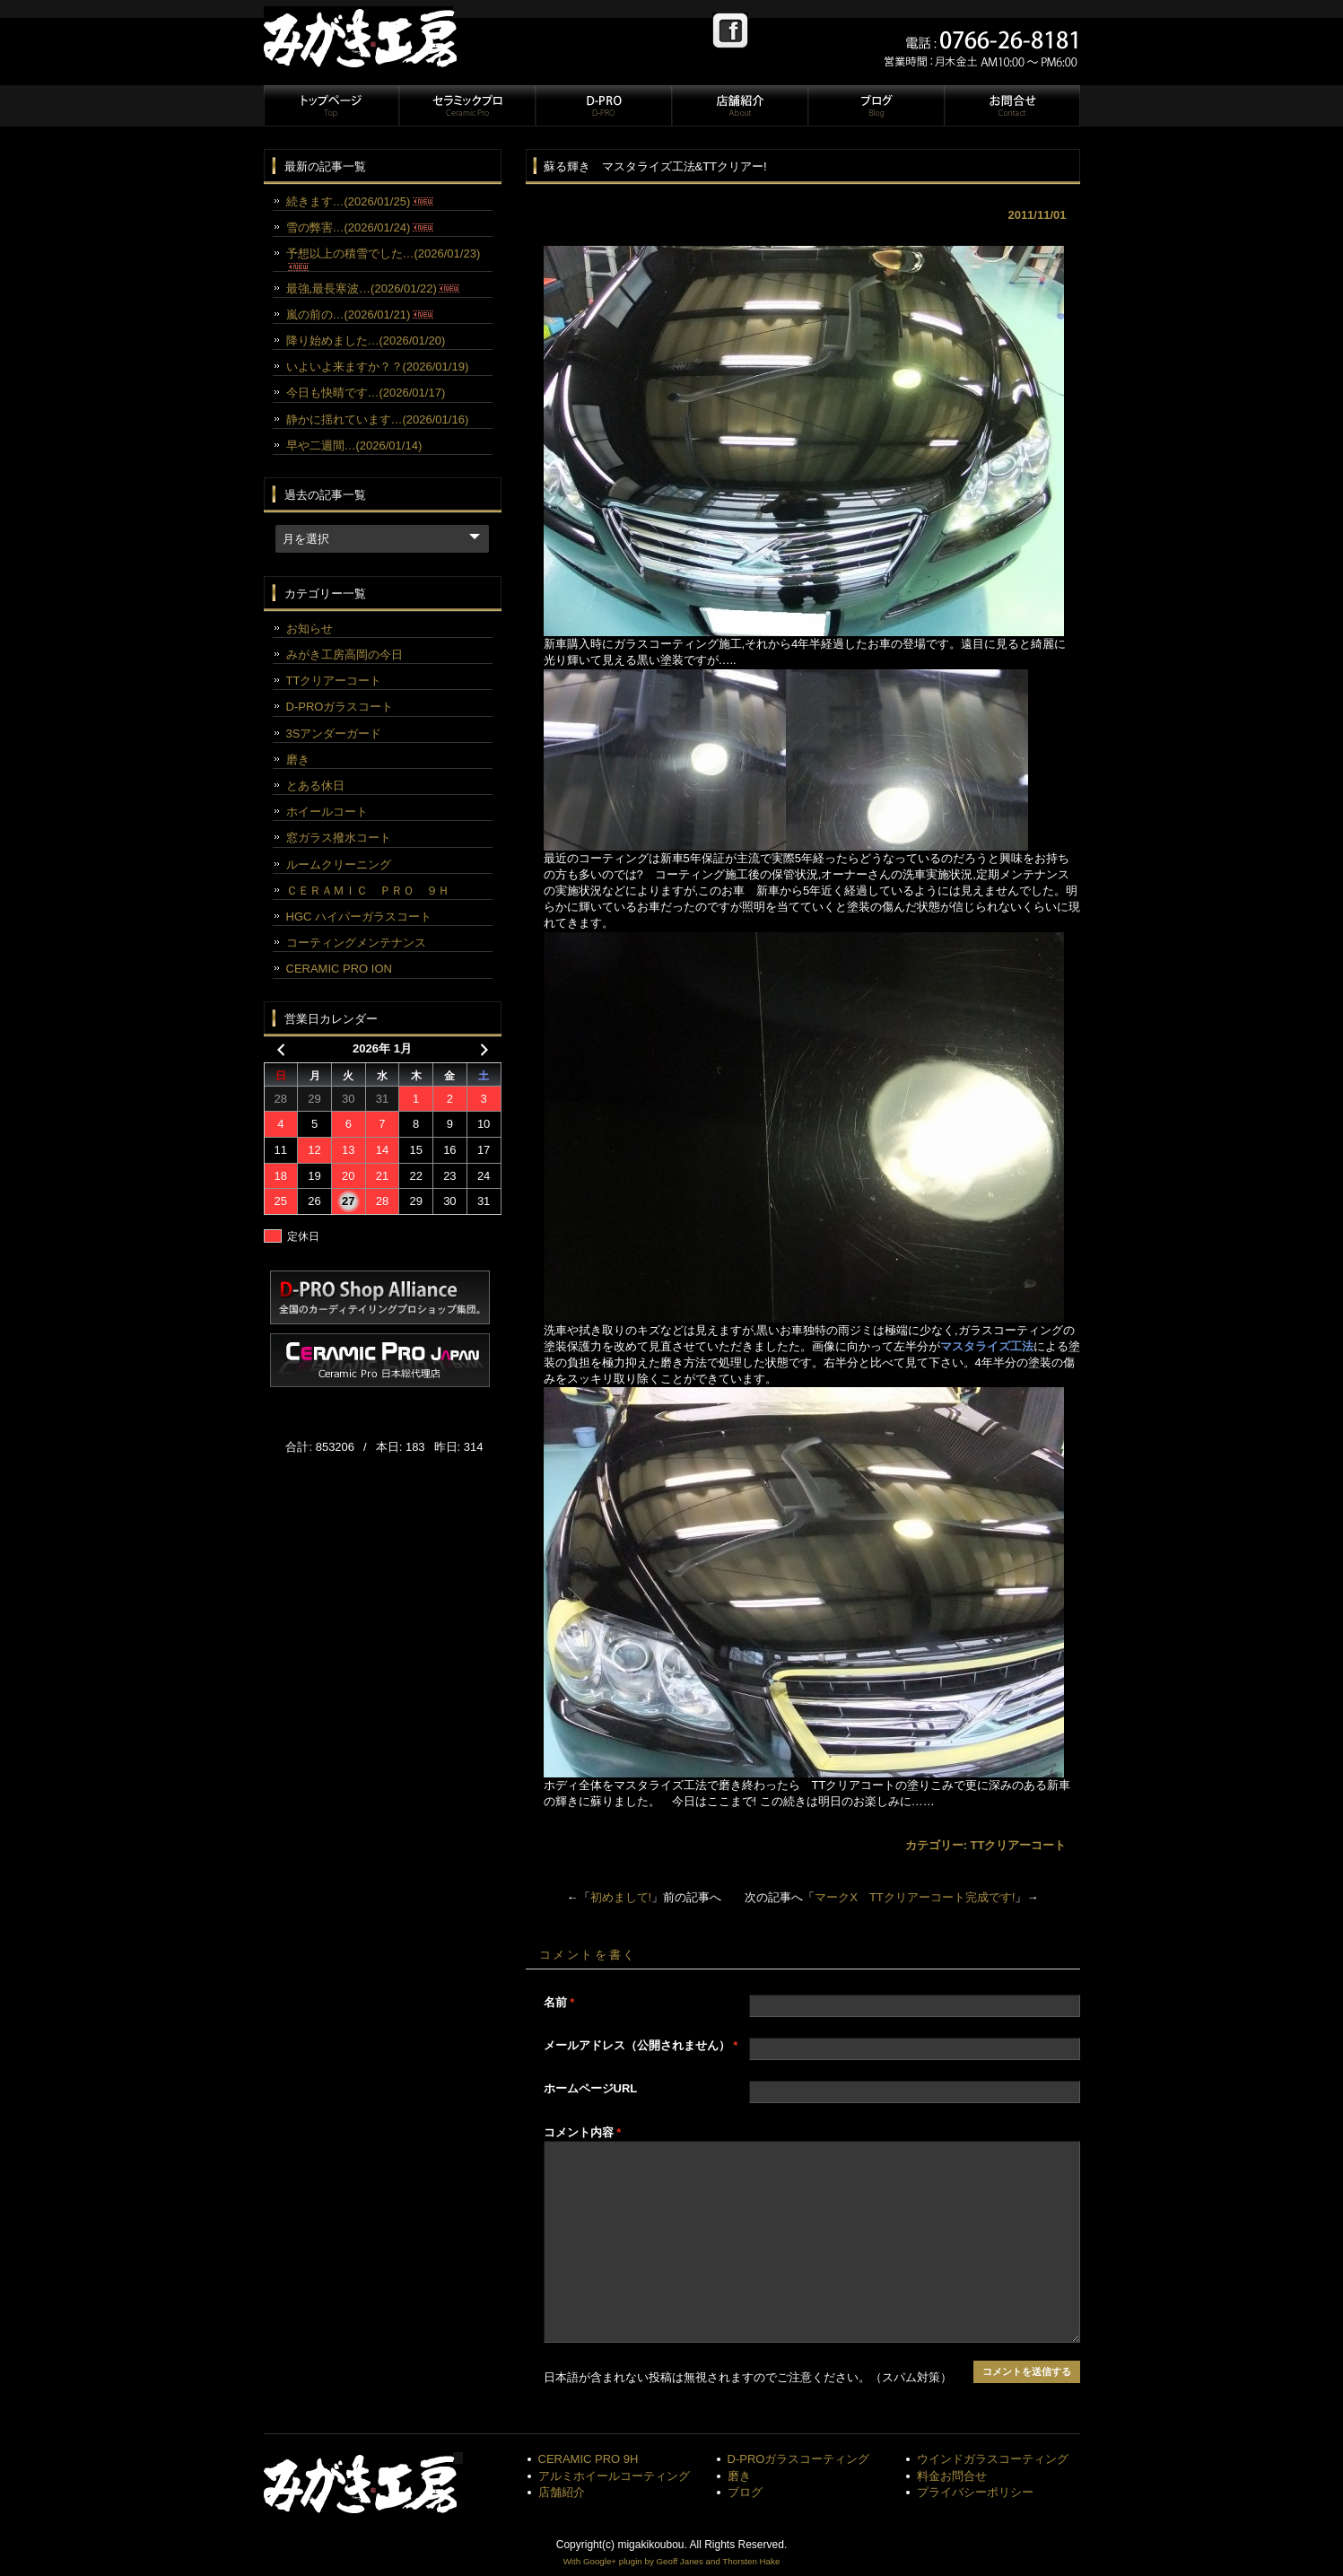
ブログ (875, 106)
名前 (559, 2002)
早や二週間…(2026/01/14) (354, 445)
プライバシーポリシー (975, 2492)
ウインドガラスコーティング (992, 2459)
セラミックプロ (466, 106)
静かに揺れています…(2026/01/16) (377, 419)
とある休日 (315, 785)
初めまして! (621, 1897)
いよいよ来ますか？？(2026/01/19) (377, 366)
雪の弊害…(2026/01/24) (359, 227)
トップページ (331, 106)
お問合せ (1011, 106)
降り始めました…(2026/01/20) (366, 340)
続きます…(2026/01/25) (359, 201)
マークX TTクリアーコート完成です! (915, 1897)
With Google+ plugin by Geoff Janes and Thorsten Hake (672, 2561)
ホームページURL (591, 2088)
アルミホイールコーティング (614, 2476)
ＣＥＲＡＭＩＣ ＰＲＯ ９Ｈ (367, 890)
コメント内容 (583, 2132)
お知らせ (309, 628)
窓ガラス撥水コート (338, 837)
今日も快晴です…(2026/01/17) (366, 392)
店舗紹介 (739, 106)
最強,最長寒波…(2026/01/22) (373, 288)
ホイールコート (327, 811)
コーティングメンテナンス (356, 942)
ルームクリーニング (338, 864)
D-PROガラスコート (340, 706)
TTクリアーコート (1019, 1845)
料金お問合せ (952, 2476)
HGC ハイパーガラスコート (359, 916)
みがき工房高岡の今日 (344, 654)
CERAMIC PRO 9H (588, 2459)
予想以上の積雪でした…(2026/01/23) (383, 258)
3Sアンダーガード (334, 733)
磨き (298, 759)
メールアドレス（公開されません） (641, 2045)
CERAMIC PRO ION (339, 968)
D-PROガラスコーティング (799, 2459)
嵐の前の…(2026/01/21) (359, 314)
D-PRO (603, 106)
